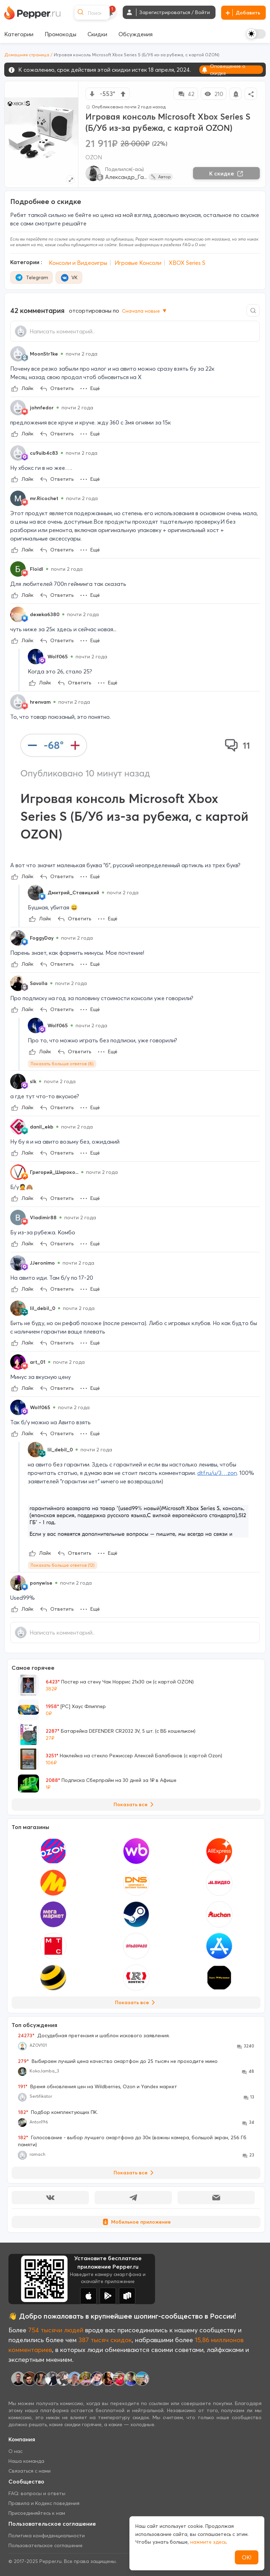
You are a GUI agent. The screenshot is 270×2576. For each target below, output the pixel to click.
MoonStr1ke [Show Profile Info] (44, 354)
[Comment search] (253, 310)
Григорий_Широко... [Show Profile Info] (54, 1172)
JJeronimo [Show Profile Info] (42, 1263)
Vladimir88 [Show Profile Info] (43, 1217)
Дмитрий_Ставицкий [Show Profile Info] (73, 892)
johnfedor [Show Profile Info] (42, 407)
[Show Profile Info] (18, 354)
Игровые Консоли (138, 262)
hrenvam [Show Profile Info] (40, 702)
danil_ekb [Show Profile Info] (41, 1127)
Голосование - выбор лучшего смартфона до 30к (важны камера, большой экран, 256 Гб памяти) (132, 2141)
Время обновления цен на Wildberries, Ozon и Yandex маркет (97, 2086)
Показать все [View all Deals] (135, 1804)
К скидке (226, 173)
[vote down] (92, 93)
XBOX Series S (187, 262)
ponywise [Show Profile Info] (41, 1583)
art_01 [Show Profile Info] (37, 1362)
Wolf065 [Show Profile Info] (57, 656)
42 (185, 94)
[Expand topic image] (70, 179)
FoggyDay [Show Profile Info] (41, 938)
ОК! (246, 2557)
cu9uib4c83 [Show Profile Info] (44, 453)
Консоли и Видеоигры (78, 262)
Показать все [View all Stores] (136, 2002)
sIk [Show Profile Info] (33, 1081)
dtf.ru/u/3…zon (217, 1472)
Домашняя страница (26, 54)
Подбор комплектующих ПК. (58, 2112)
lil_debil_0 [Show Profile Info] (42, 1308)
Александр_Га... (126, 176)
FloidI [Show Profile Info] (36, 569)
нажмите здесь (208, 2542)
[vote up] (123, 93)
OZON (93, 157)
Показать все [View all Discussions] (135, 2172)
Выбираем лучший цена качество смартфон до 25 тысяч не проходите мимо (118, 2061)
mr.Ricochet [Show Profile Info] (44, 498)
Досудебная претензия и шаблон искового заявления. (94, 2035)
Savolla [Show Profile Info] (38, 983)
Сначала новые (145, 311)
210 (213, 94)
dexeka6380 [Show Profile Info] (44, 614)
